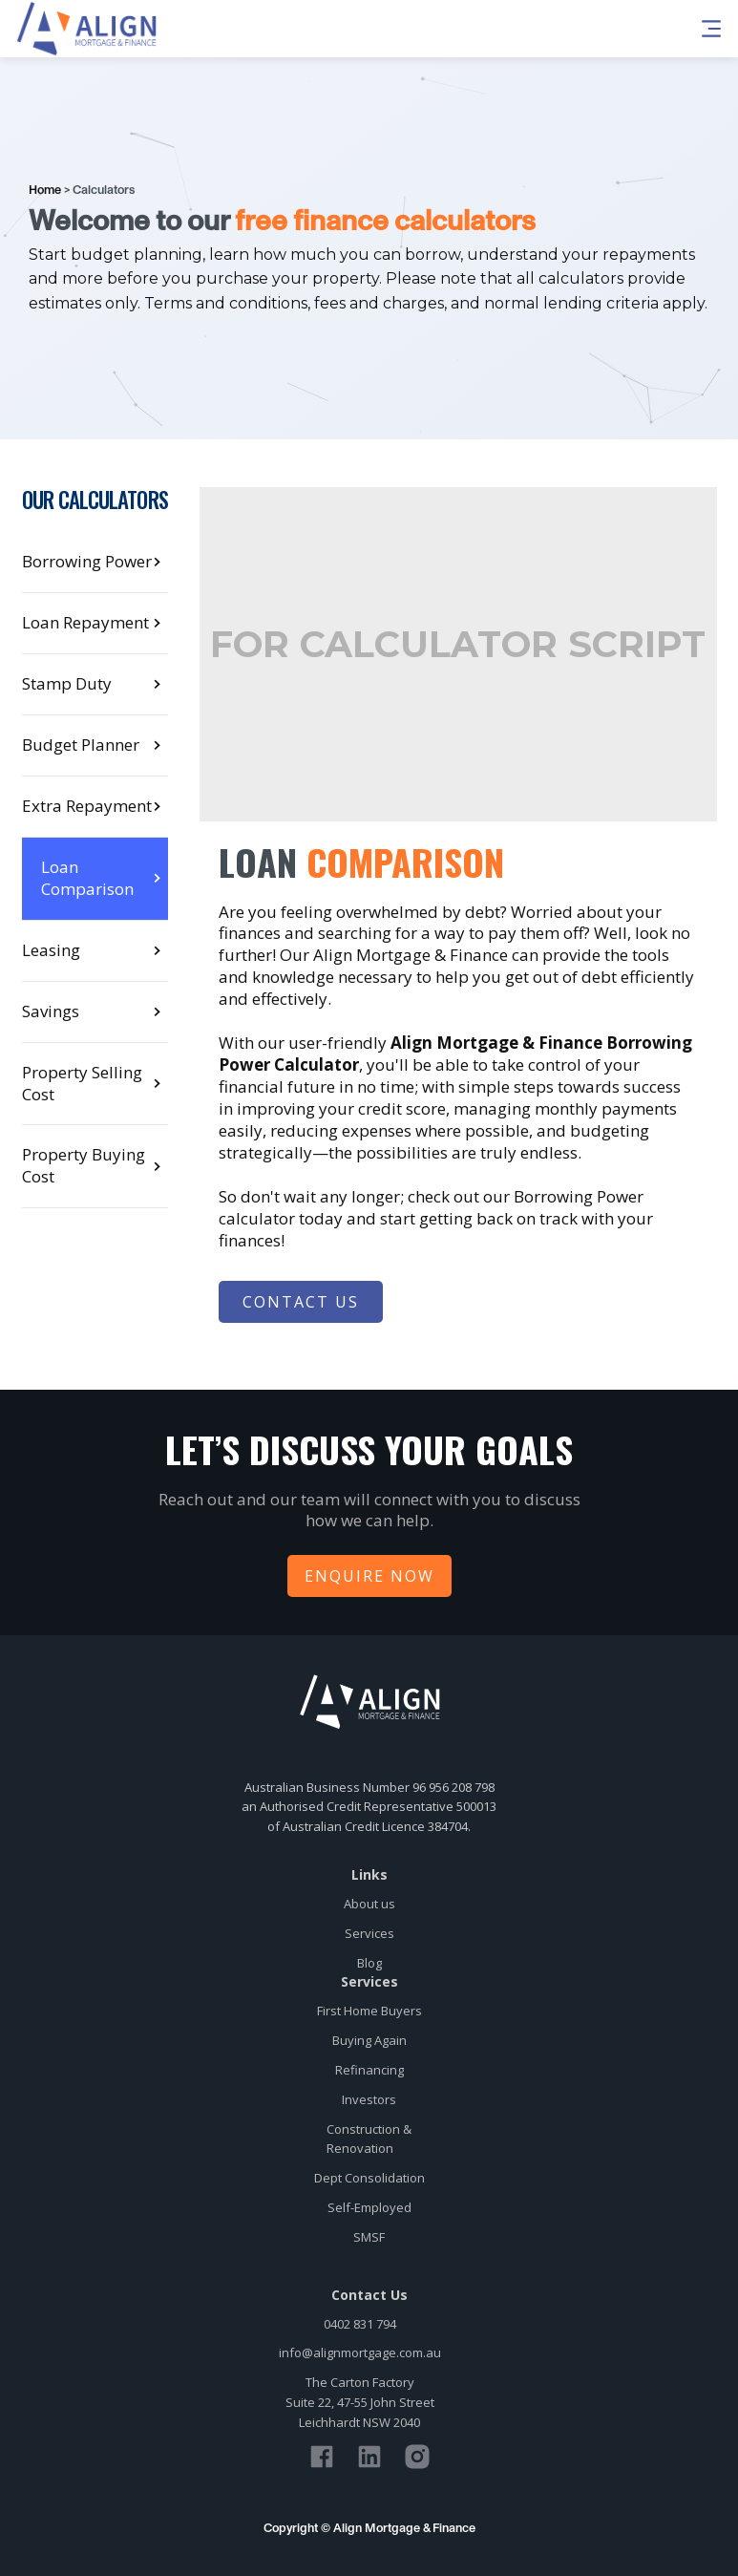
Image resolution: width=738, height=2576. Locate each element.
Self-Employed (369, 2207)
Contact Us (300, 1301)
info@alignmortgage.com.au (360, 2352)
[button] (583, 28)
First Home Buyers (369, 2010)
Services (369, 1933)
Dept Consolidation (369, 2177)
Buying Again (369, 2040)
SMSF (369, 2237)
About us (369, 1903)
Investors (369, 2099)
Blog (369, 1962)
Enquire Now (369, 1575)
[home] (86, 28)
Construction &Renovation (369, 2139)
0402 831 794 (360, 2323)
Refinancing (369, 2069)
